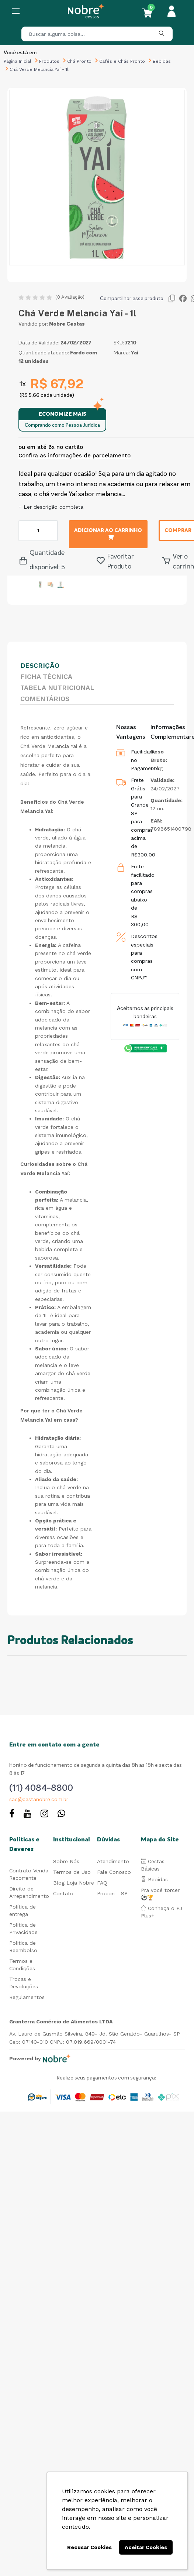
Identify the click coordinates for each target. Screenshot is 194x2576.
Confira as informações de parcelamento (74, 455)
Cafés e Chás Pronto (122, 61)
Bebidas (162, 61)
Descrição (39, 665)
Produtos (49, 61)
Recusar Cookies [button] (89, 2547)
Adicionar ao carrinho (108, 534)
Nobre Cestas (67, 324)
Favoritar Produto (115, 561)
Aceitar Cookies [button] (146, 2547)
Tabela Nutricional (57, 687)
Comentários (44, 699)
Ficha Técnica (46, 676)
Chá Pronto (79, 61)
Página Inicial (17, 61)
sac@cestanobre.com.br (38, 1799)
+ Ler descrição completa (50, 507)
